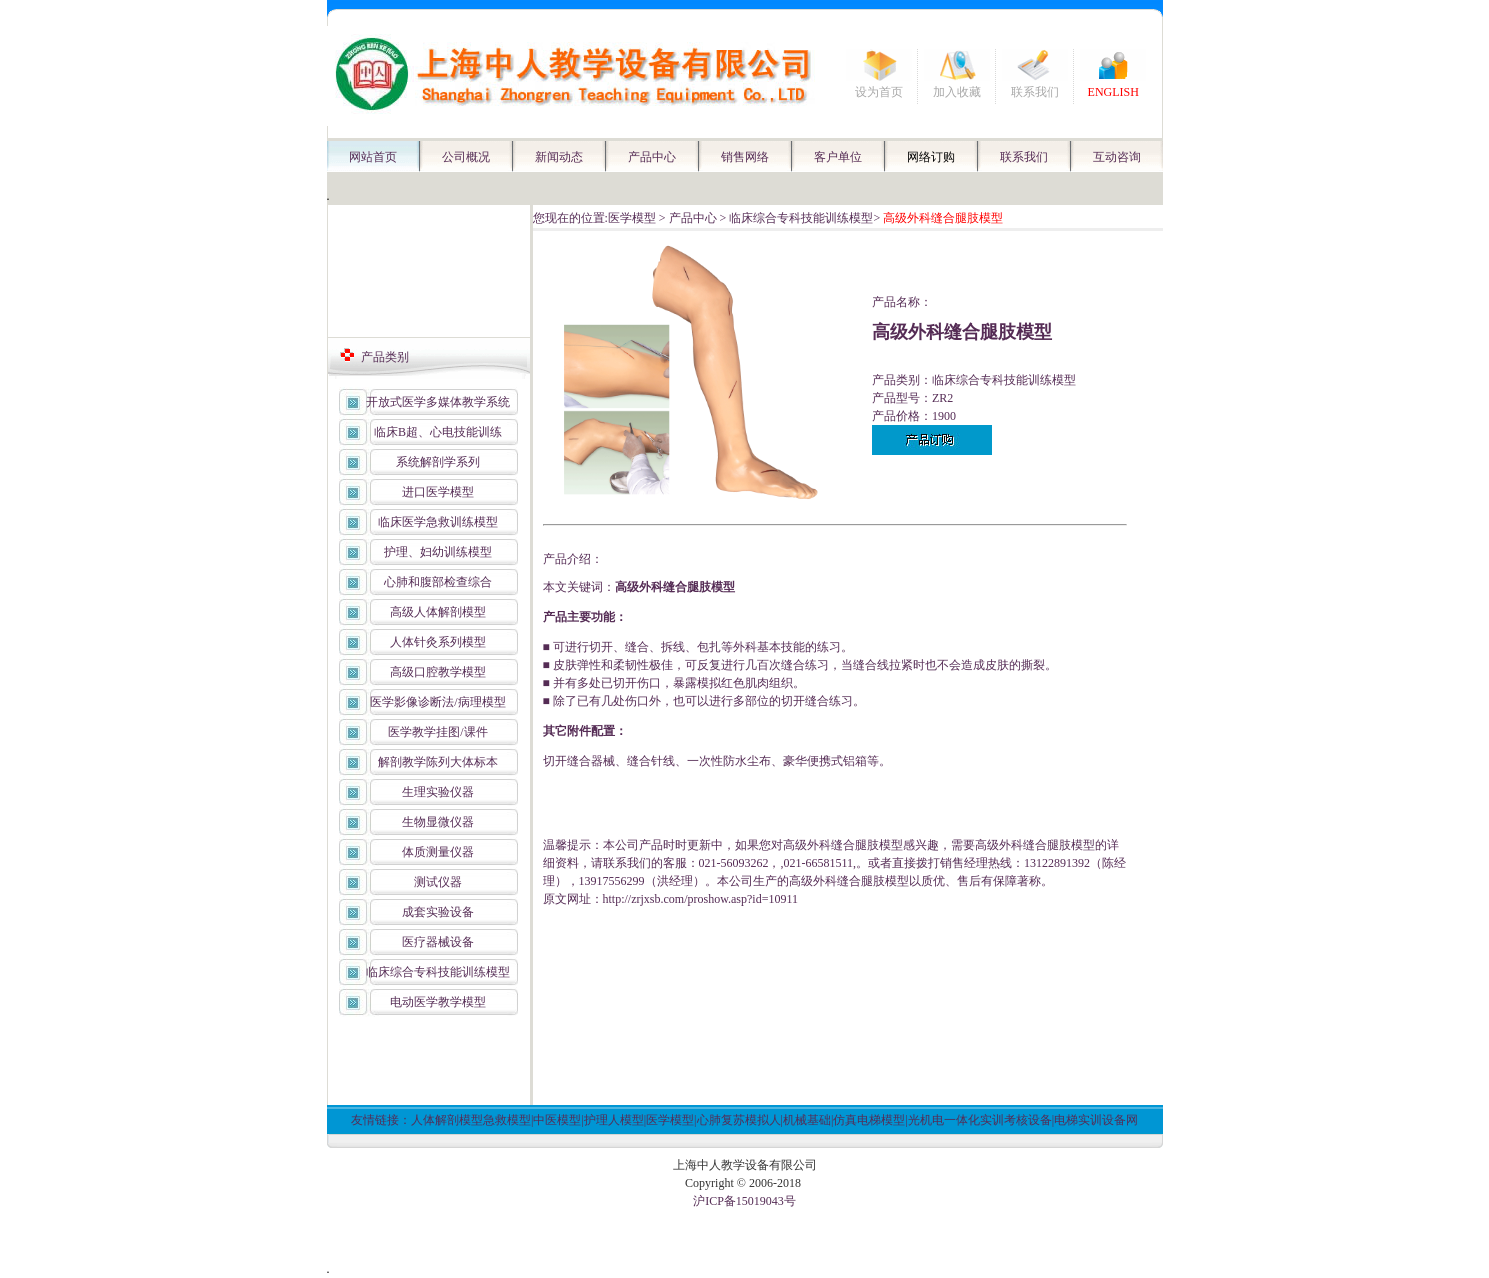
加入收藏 (957, 92)
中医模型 (557, 1120)
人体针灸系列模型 (438, 642)
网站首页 (373, 157)
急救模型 (507, 1120)
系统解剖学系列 (438, 462)
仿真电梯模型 (869, 1120)
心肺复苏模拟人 (739, 1120)
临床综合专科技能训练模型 (438, 972)
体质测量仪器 (438, 852)
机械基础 (807, 1120)
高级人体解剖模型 (438, 612)
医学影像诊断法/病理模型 (437, 702)
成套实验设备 (438, 912)
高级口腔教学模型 (438, 672)
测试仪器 (438, 882)
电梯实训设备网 (1096, 1120)
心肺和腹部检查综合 (438, 582)
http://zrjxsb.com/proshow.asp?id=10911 (701, 899)
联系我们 (1035, 92)
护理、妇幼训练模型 (438, 552)
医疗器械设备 (438, 942)
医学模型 (632, 218)
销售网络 (745, 157)
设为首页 (879, 92)
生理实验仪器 (438, 792)
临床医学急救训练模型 (438, 522)
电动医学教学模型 (438, 1002)
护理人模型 (614, 1120)
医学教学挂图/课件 (437, 732)
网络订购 (931, 157)
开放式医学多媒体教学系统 (438, 402)
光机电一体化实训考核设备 (980, 1120)
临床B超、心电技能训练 (438, 432)
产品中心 (652, 157)
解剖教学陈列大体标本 (438, 762)
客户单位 (838, 157)
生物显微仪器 (438, 822)
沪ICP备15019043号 (744, 1201)
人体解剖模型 (447, 1120)
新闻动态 (559, 157)
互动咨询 (1117, 157)
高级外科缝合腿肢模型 (675, 587)
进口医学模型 (438, 492)
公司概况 (466, 157)
